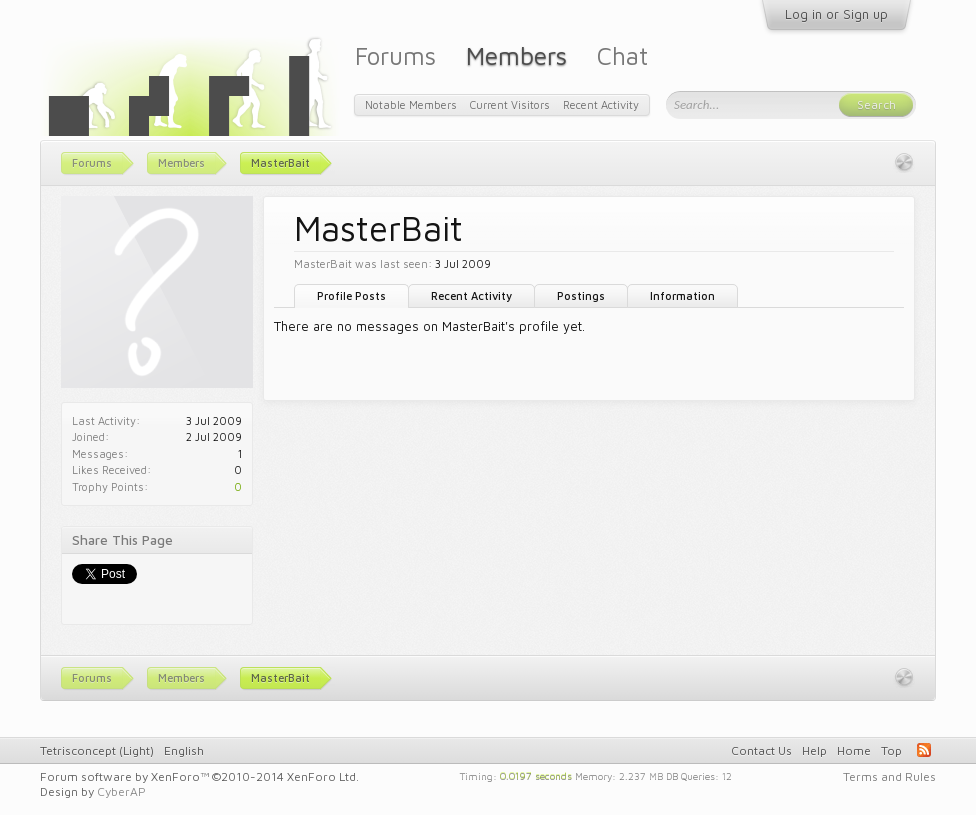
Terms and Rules (889, 776)
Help (814, 750)
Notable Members (411, 104)
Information (682, 295)
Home (854, 750)
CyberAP (121, 791)
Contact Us (761, 750)
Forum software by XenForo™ (199, 776)
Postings (581, 295)
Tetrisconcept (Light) (97, 750)
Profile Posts (351, 295)
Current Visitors (510, 104)
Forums (395, 55)
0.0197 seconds (536, 775)
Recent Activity (471, 295)
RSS (924, 750)
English (184, 750)
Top (891, 750)
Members (516, 55)
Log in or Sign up (836, 14)
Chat (622, 55)
